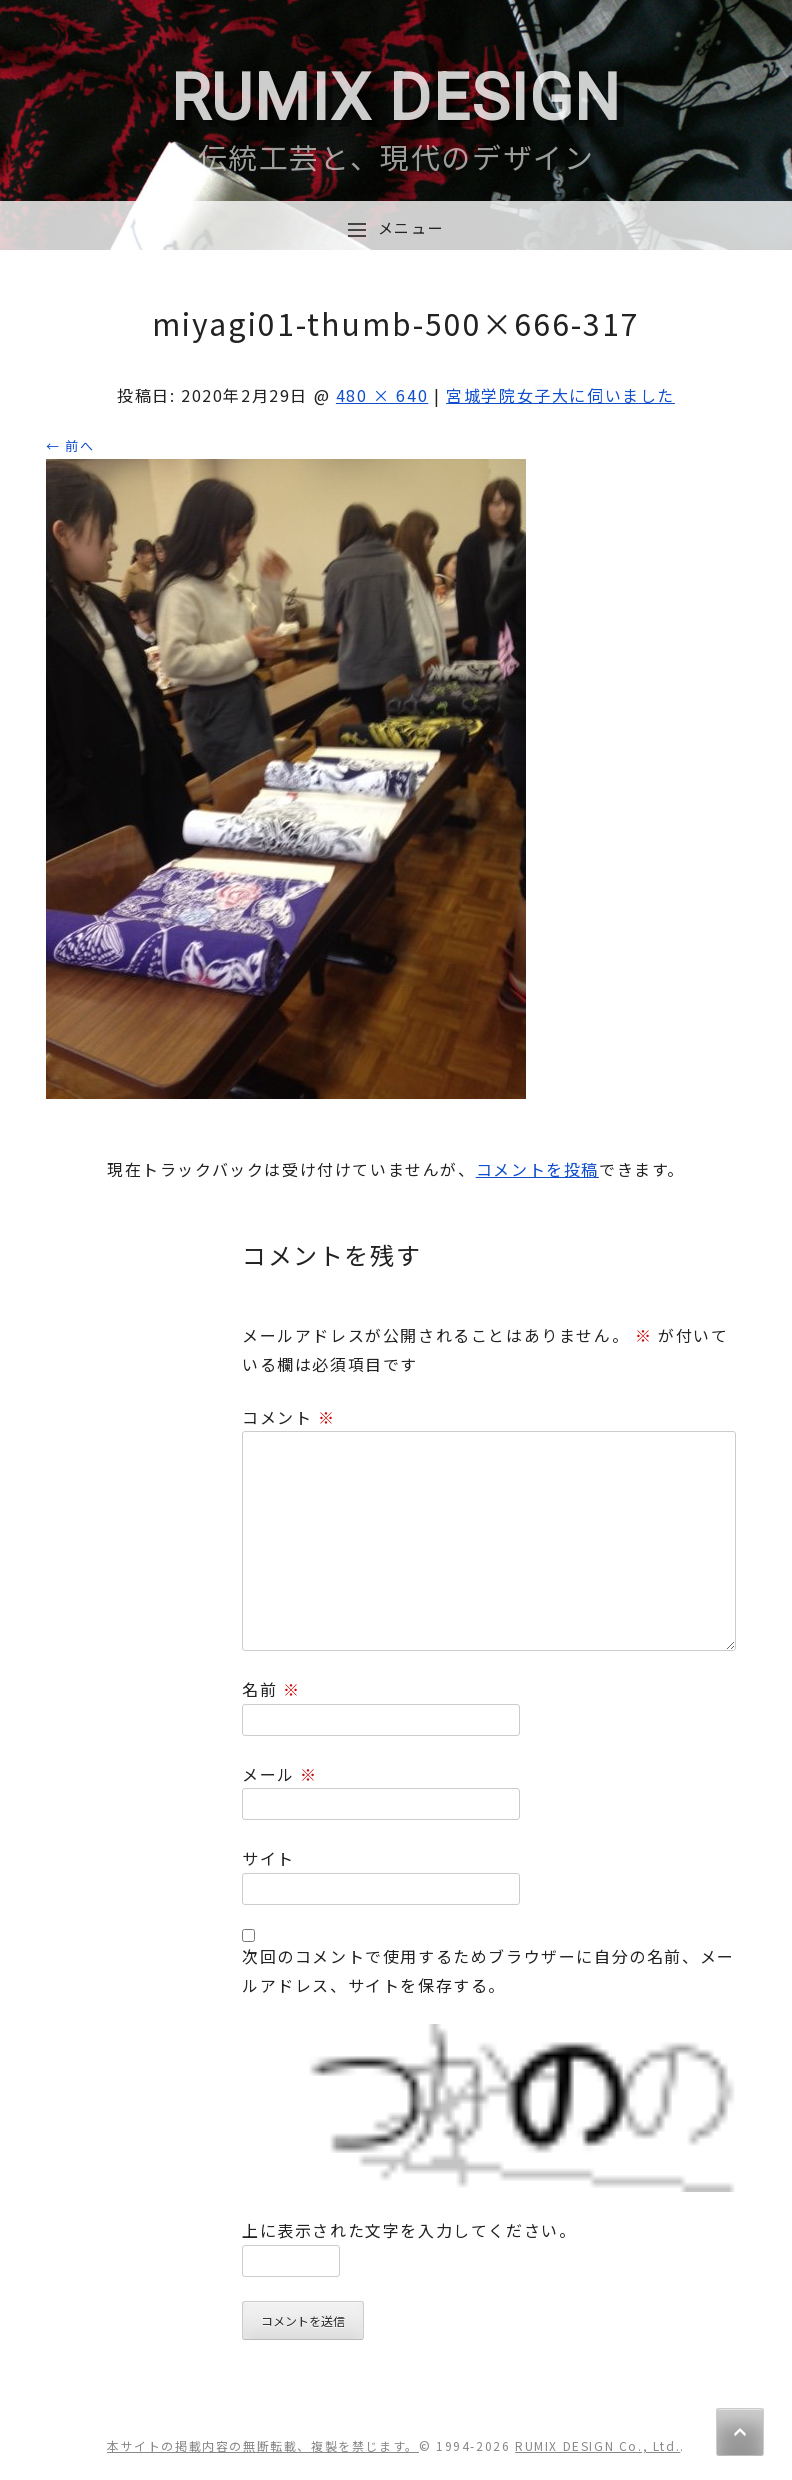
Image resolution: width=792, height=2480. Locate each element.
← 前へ (70, 445)
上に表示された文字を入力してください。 (409, 2230)
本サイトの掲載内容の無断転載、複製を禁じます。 (263, 2445)
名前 (271, 1689)
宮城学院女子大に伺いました (560, 395)
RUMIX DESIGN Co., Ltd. (597, 2445)
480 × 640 (382, 395)
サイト (268, 1858)
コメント (289, 1417)
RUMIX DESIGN (396, 98)
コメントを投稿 (537, 1169)
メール (280, 1774)
